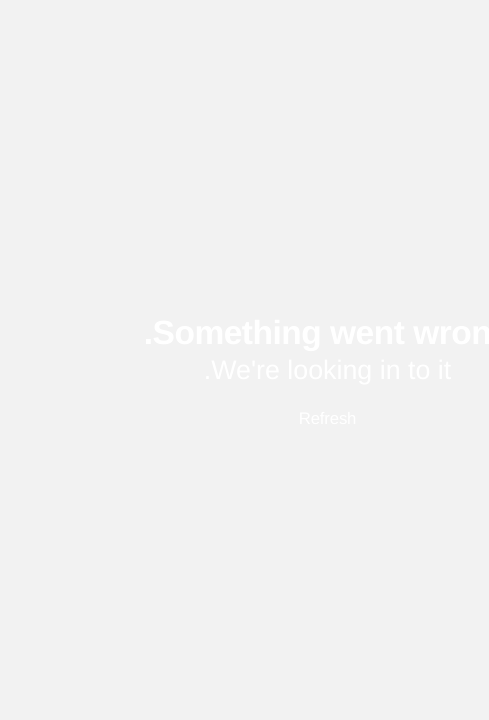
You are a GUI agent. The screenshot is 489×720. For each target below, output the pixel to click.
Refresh (245, 418)
